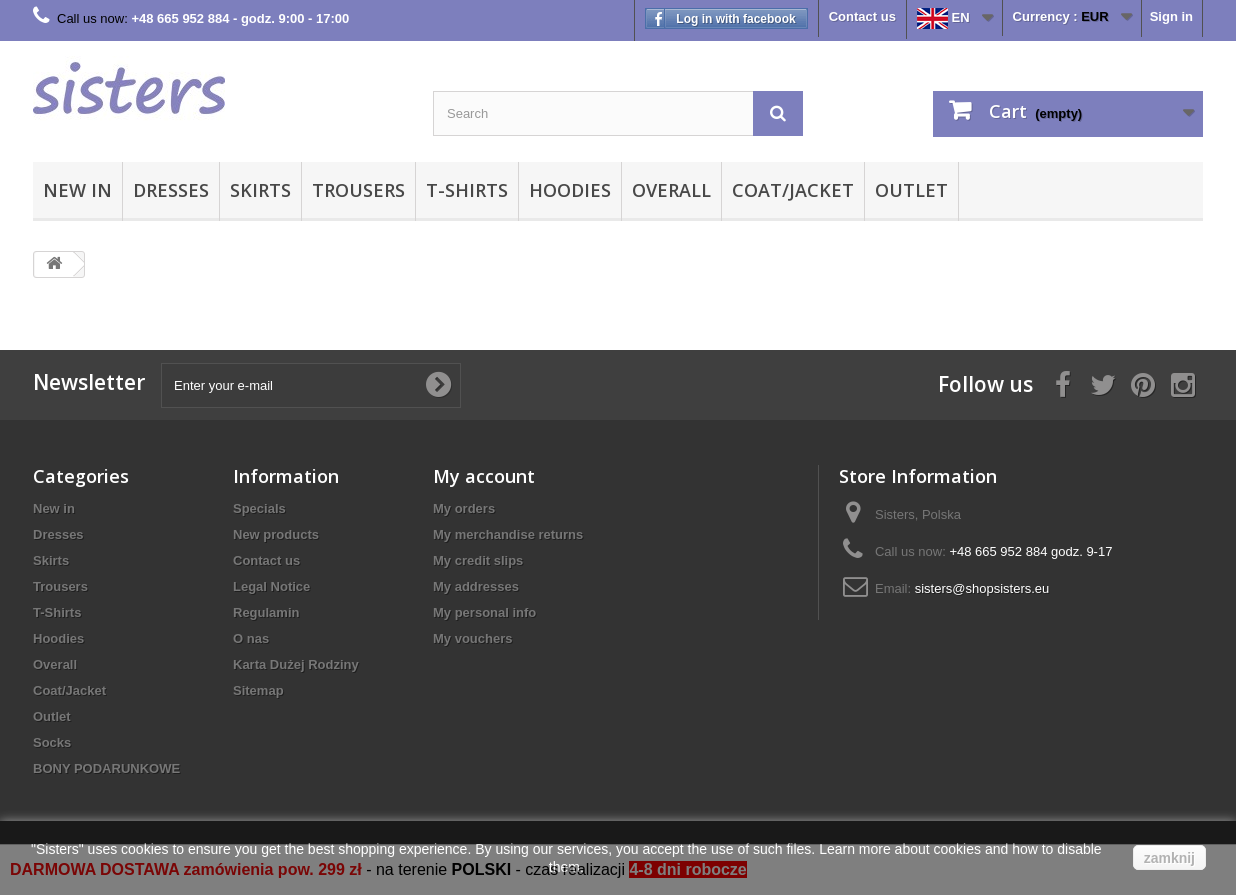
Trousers (358, 190)
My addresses (476, 586)
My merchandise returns (508, 534)
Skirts (260, 190)
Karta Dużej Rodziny (296, 664)
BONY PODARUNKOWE (106, 768)
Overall (671, 190)
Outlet (911, 190)
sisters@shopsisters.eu (982, 588)
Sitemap (258, 690)
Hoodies (570, 190)
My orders (464, 508)
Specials (259, 508)
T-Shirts (467, 190)
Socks (52, 742)
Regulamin (266, 612)
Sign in (1171, 16)
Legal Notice (271, 586)
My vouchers (472, 638)
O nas (251, 638)
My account (484, 476)
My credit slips (478, 560)
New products (276, 534)
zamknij (1169, 858)
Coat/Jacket (793, 190)
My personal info (484, 612)
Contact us (862, 16)
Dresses (171, 190)
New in (77, 190)
